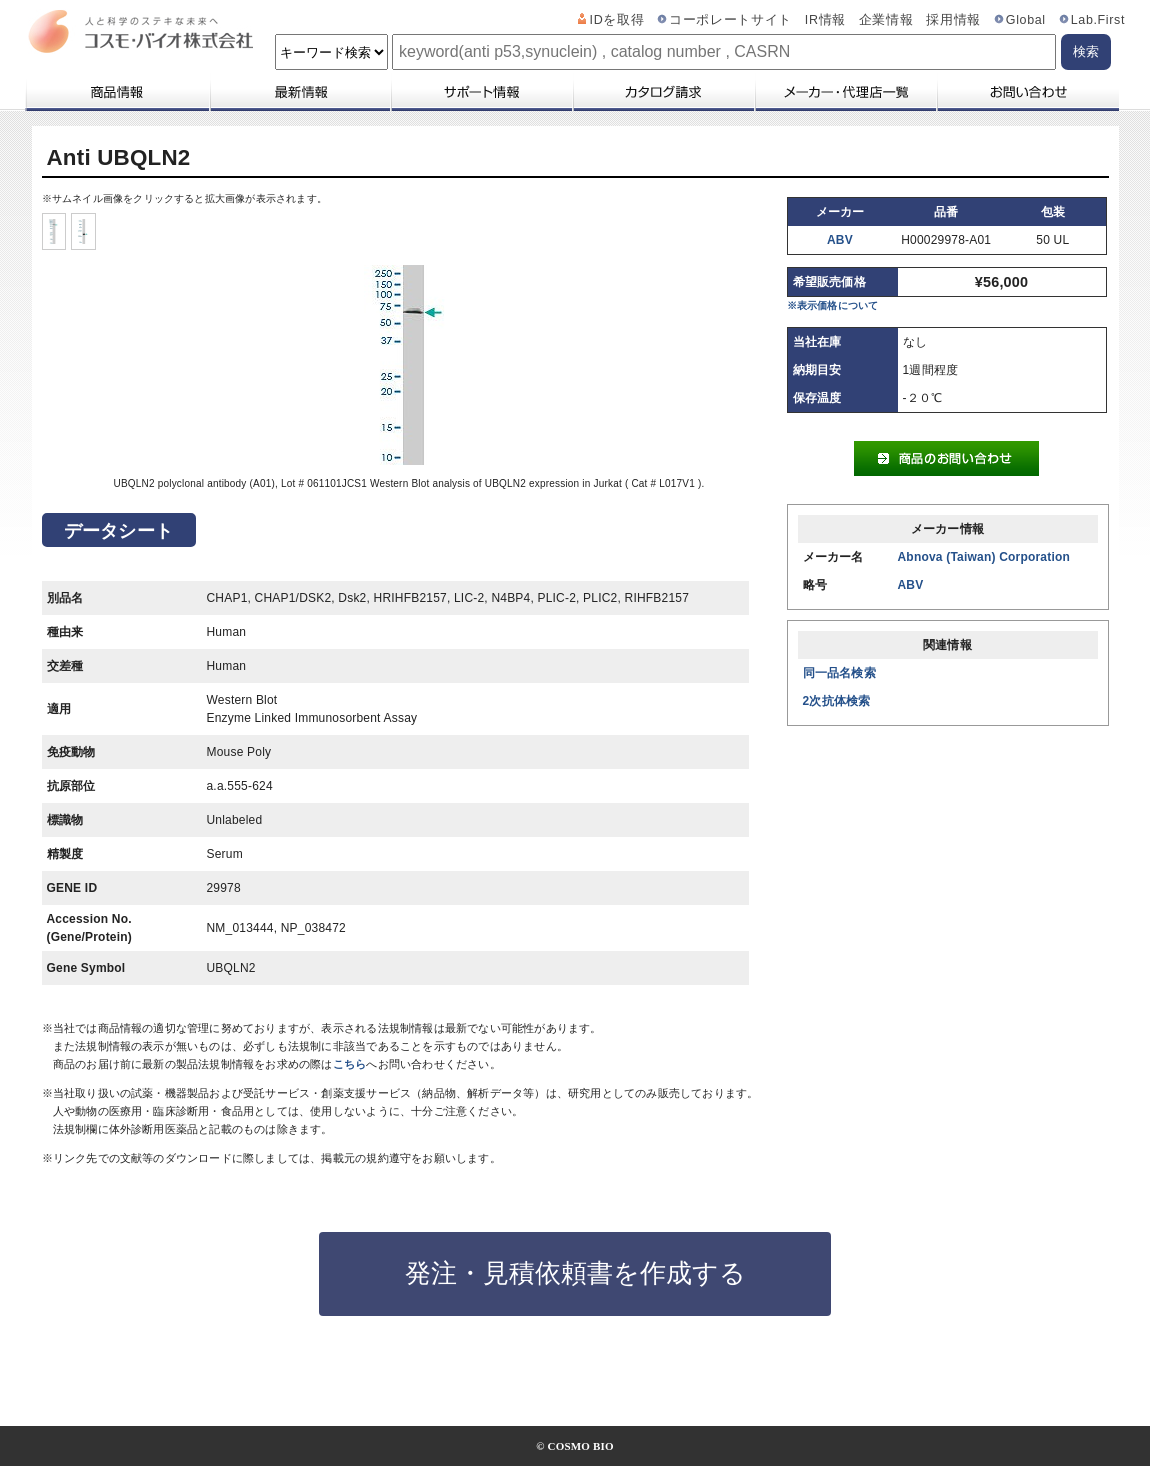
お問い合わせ (1027, 92)
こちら (350, 1064)
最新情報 (299, 92)
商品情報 (116, 92)
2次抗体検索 (837, 701)
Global (1026, 20)
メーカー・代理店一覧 (845, 92)
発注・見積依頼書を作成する (575, 1273)
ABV (840, 240)
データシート (118, 531)
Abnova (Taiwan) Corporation (984, 557)
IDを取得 (617, 20)
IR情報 (825, 20)
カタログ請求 (663, 92)
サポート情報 (481, 92)
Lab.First (1098, 20)
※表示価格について (833, 305)
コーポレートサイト (730, 20)
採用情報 (953, 20)
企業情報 (886, 20)
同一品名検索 (839, 673)
